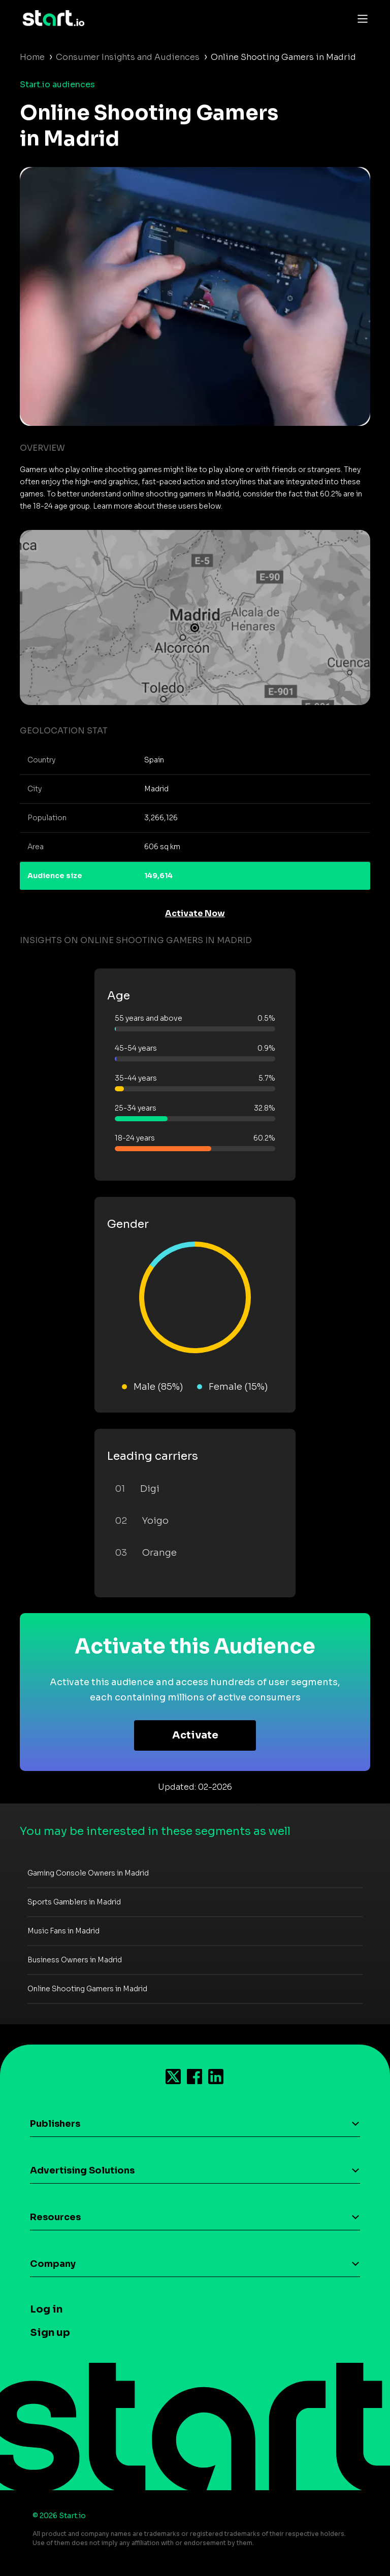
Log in (46, 2309)
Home (32, 57)
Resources (55, 2217)
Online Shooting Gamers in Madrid (87, 1988)
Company (53, 2263)
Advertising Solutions (82, 2170)
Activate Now (195, 913)
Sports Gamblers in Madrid (74, 1901)
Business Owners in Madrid (74, 1959)
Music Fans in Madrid (63, 1930)
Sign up (50, 2332)
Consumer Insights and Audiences (128, 57)
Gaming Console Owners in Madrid (88, 1873)
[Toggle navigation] (360, 18)
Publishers (55, 2123)
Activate (195, 1735)
